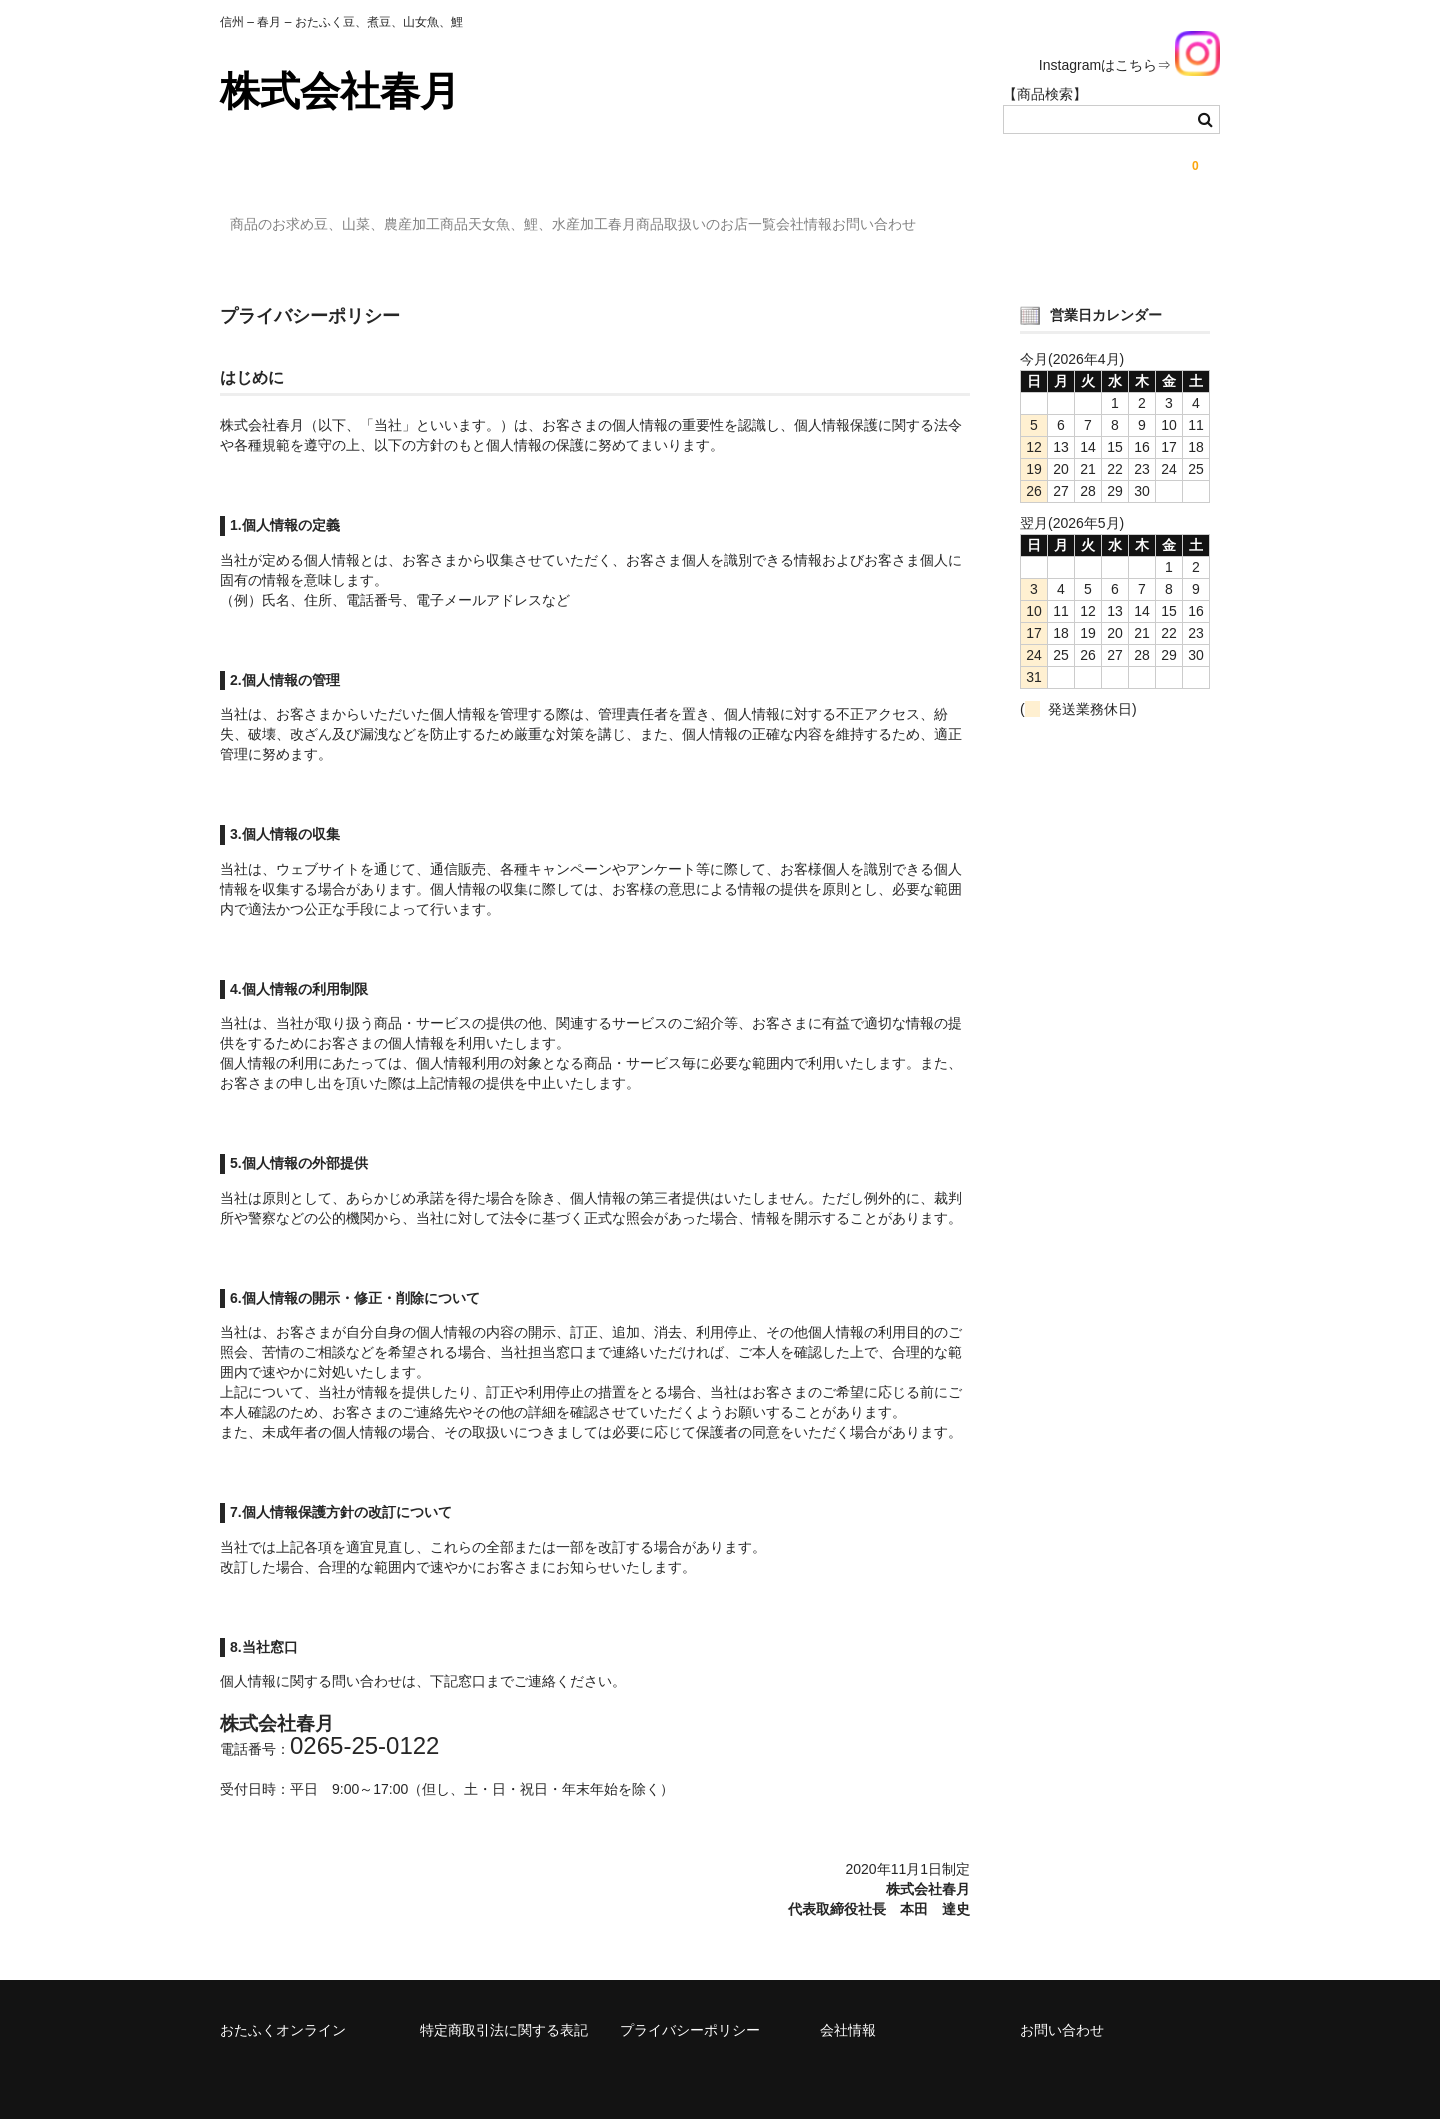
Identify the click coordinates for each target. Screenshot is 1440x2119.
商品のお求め (283, 227)
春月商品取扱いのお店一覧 (826, 227)
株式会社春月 (340, 91)
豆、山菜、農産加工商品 (443, 227)
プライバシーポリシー (690, 2013)
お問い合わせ (1090, 227)
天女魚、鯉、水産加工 (631, 227)
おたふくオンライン (283, 2013)
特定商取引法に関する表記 (504, 2013)
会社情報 (979, 227)
